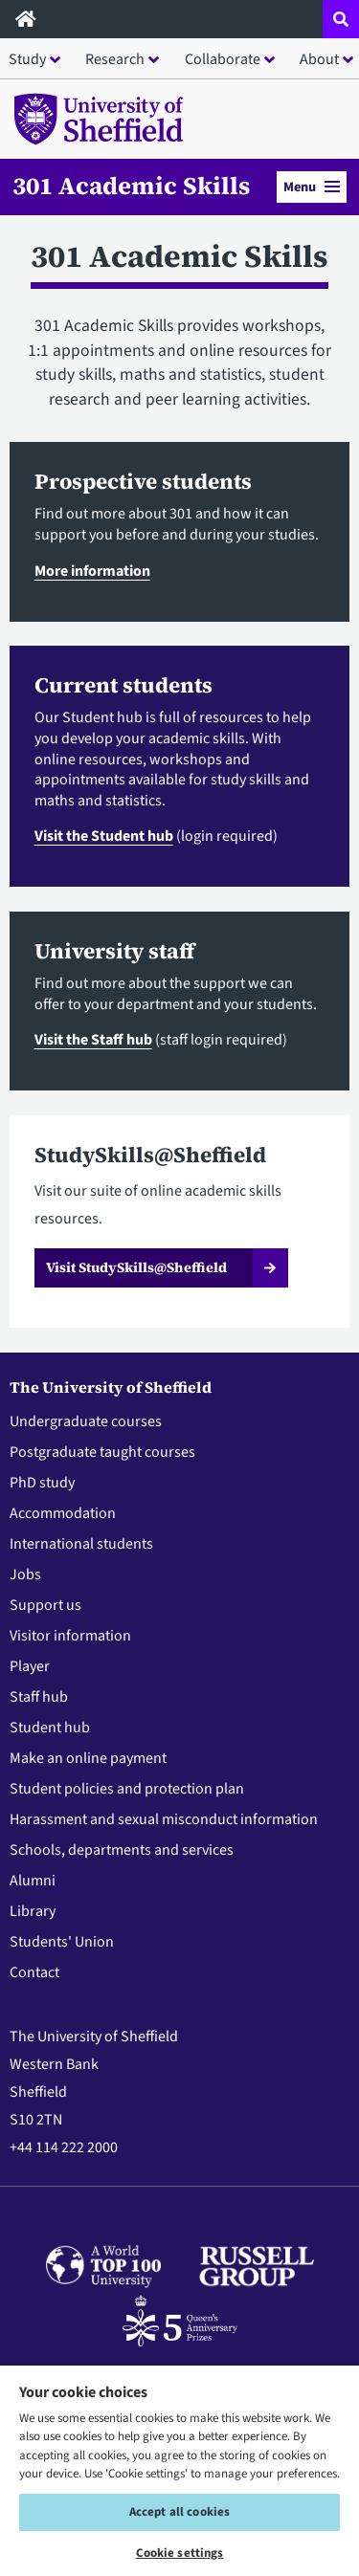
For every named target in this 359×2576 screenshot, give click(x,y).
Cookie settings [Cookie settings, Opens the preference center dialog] (180, 2553)
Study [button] (27, 59)
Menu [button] (311, 187)
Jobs (25, 1574)
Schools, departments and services (122, 1849)
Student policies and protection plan (127, 1788)
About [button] (319, 59)
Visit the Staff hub (93, 1039)
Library (33, 1911)
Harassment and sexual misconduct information (164, 1819)
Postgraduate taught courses (102, 1452)
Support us (45, 1605)
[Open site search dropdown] (341, 19)
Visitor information (70, 1635)
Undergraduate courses (86, 1421)
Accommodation (63, 1513)
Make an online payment (88, 1758)
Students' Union (62, 1941)
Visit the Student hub (103, 836)
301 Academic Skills (131, 186)
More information (92, 571)
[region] (179, 2470)
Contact (34, 1972)
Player (30, 1666)
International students (81, 1543)
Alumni (33, 1880)
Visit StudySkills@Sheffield (136, 1267)
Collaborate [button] (222, 59)
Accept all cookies (179, 2512)
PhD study (42, 1482)
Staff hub (39, 1696)
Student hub (50, 1727)
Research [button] (115, 59)
